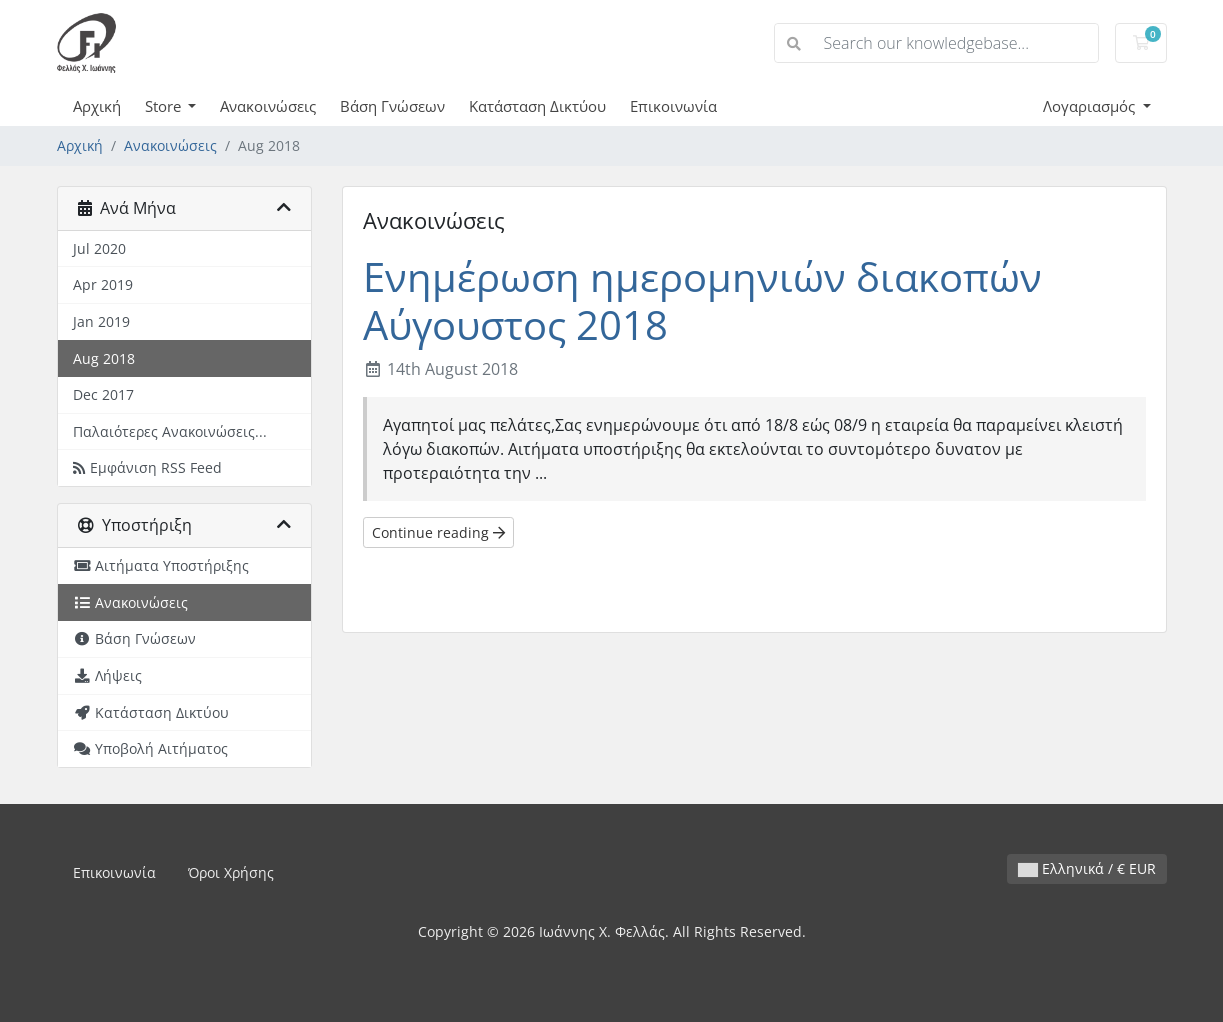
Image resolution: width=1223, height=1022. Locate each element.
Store (165, 106)
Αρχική (97, 106)
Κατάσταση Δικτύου (537, 106)
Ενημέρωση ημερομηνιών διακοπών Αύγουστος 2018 (702, 300)
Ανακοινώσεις (268, 106)
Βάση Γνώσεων (392, 106)
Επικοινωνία (673, 106)
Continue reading (438, 532)
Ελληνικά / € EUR (1087, 868)
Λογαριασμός (1091, 106)
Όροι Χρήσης (231, 872)
